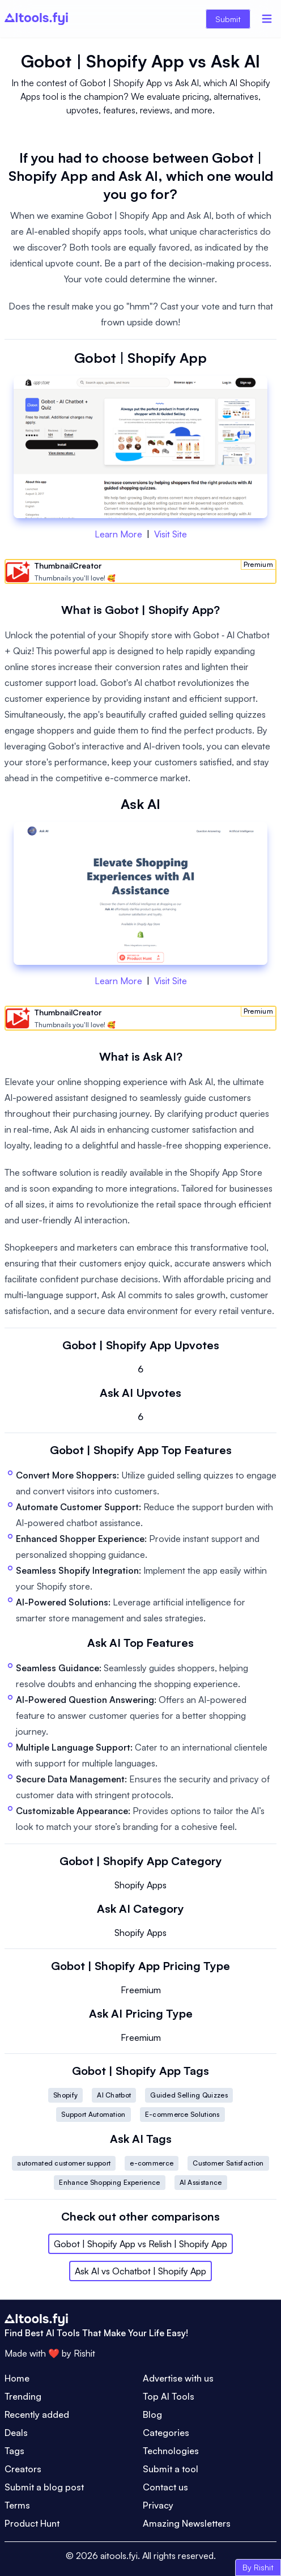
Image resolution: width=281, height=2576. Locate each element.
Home (17, 2378)
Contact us (165, 2487)
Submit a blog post (44, 2487)
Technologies (171, 2450)
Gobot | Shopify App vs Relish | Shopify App (140, 2243)
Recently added (37, 2414)
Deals (16, 2432)
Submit (228, 19)
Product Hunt (32, 2523)
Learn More (118, 534)
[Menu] (266, 18)
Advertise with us (178, 2378)
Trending (23, 2396)
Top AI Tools (168, 2396)
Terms (17, 2505)
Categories (166, 2432)
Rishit (84, 2353)
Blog (152, 2414)
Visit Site (170, 534)
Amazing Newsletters (187, 2523)
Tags (14, 2450)
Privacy (158, 2505)
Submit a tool (170, 2469)
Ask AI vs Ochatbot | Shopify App (140, 2271)
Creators (23, 2469)
